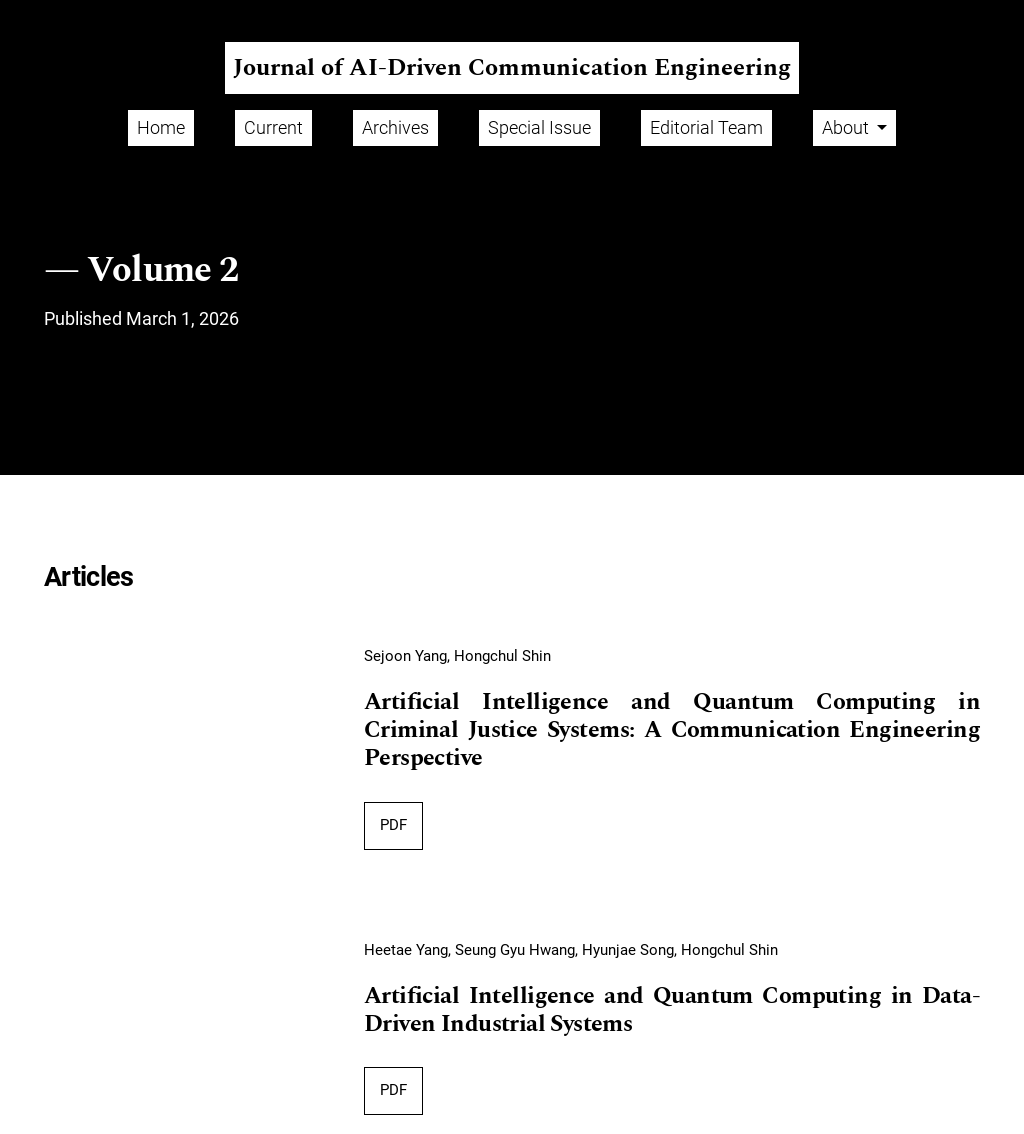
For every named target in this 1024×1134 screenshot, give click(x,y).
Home (161, 127)
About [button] (847, 127)
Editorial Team (706, 127)
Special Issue (539, 127)
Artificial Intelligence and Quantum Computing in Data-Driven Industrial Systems (672, 1010)
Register (915, 15)
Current (273, 127)
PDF (393, 825)
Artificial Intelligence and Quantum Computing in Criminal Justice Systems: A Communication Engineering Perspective (672, 730)
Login (987, 15)
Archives (395, 127)
